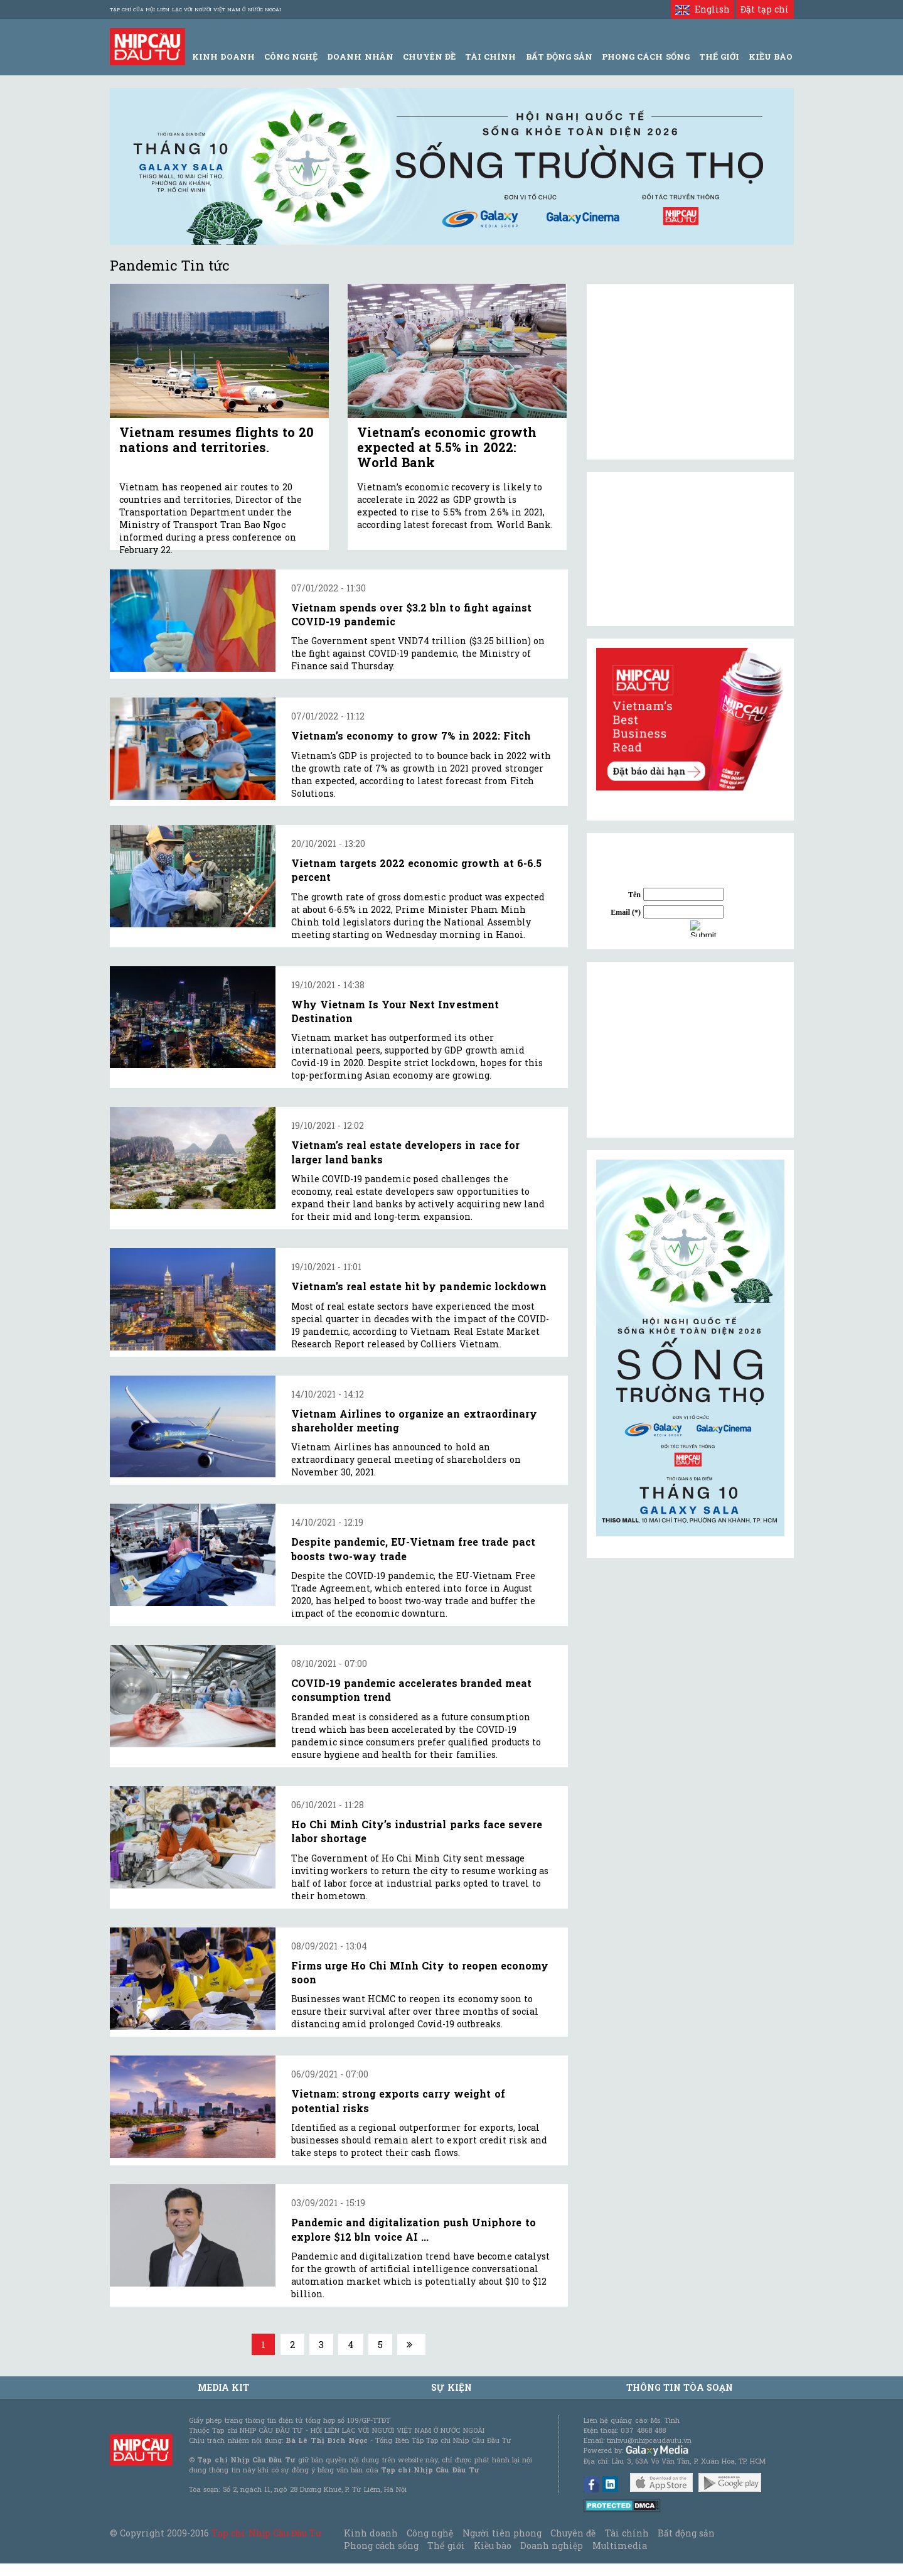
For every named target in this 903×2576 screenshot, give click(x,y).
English (702, 9)
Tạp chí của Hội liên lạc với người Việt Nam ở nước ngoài (195, 9)
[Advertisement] (690, 1049)
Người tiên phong (502, 2533)
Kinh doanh (371, 2533)
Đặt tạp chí (764, 9)
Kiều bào (492, 2546)
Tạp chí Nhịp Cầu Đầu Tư (266, 2533)
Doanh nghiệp (551, 2546)
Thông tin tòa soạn (680, 2387)
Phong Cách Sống (645, 56)
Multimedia (619, 2546)
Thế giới (719, 56)
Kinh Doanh (223, 56)
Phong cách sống (381, 2546)
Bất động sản (559, 56)
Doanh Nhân (360, 56)
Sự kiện (451, 2387)
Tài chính (627, 2533)
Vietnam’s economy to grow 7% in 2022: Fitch (411, 735)
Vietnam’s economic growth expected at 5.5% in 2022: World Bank (447, 447)
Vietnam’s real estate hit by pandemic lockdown (419, 1286)
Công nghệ (430, 2533)
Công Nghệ (291, 56)
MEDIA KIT (223, 2387)
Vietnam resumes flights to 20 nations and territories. (216, 439)
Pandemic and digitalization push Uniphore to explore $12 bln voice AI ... (413, 2229)
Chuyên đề (429, 56)
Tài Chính (490, 56)
